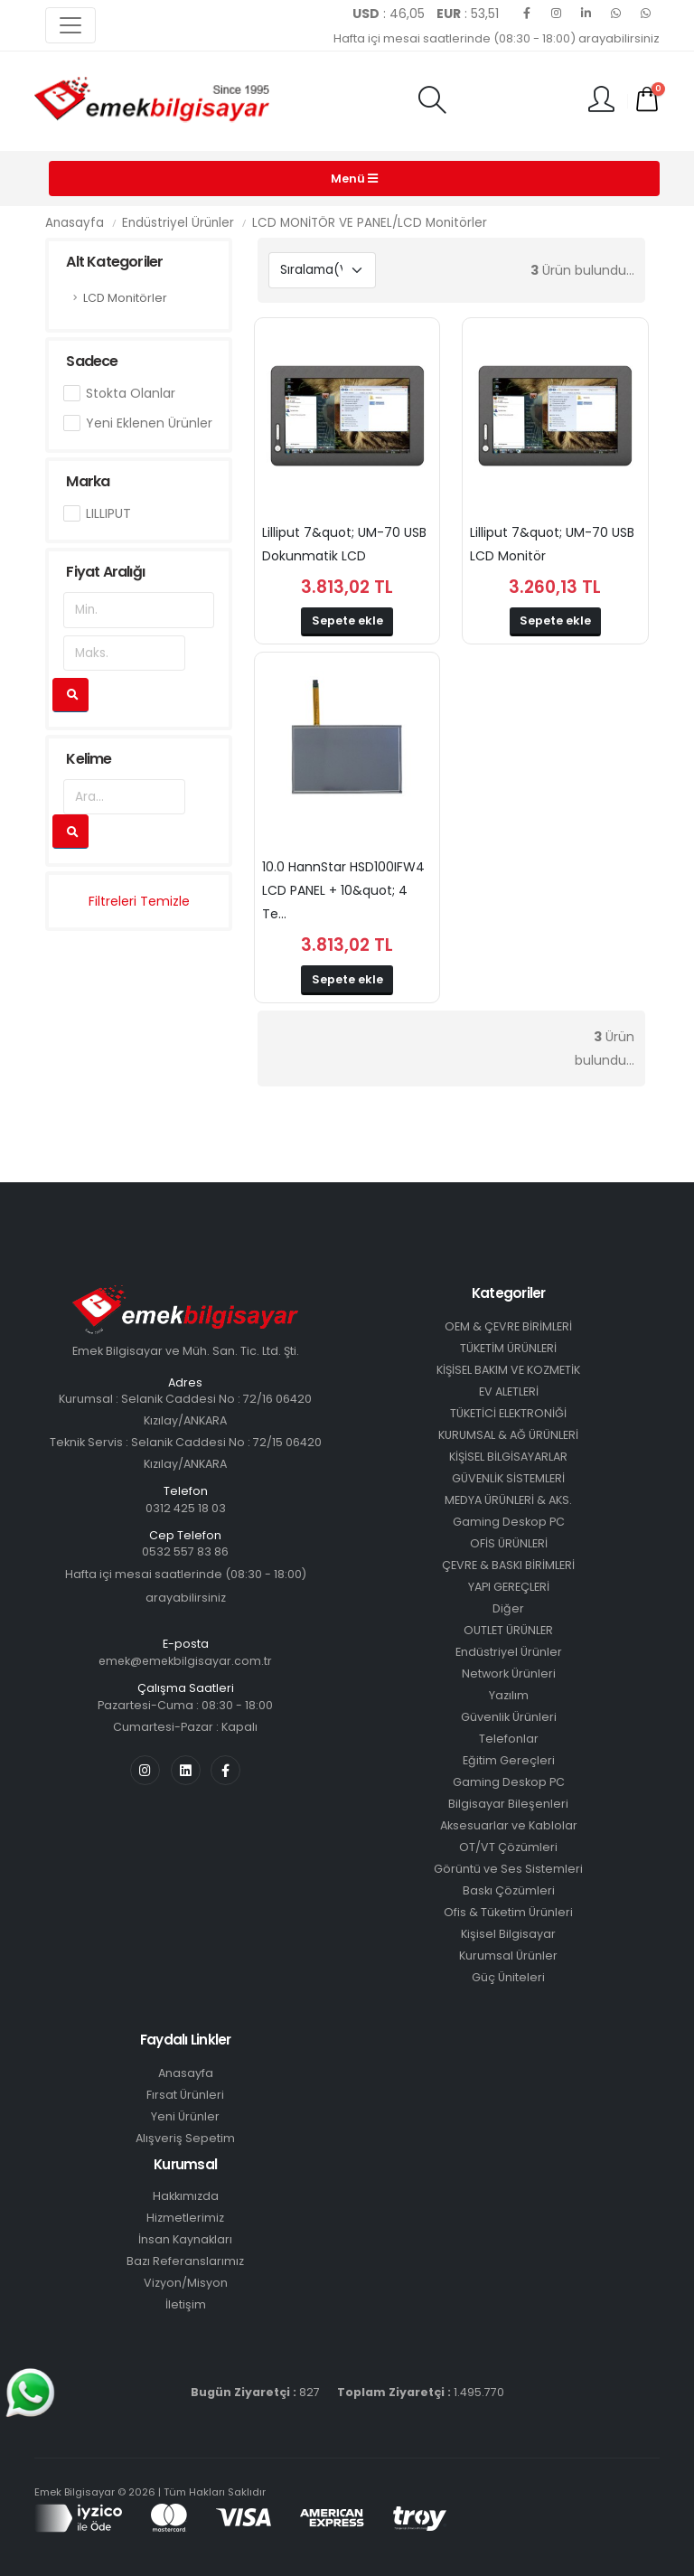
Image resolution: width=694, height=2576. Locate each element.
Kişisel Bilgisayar (508, 1933)
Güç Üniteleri (508, 1977)
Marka (87, 481)
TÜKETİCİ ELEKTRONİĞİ (508, 1413)
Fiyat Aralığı (105, 571)
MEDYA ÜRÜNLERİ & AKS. (508, 1500)
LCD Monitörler (125, 298)
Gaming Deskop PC (509, 1521)
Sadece (91, 361)
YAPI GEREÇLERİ (508, 1586)
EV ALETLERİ (509, 1391)
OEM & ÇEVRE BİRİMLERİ (508, 1326)
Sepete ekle (347, 620)
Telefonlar (509, 1738)
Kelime (88, 758)
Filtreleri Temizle (139, 901)
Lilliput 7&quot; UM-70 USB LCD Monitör (552, 544)
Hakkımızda (186, 2196)
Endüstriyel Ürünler (178, 222)
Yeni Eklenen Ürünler (149, 423)
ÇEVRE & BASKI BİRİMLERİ (508, 1565)
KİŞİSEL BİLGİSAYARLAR (508, 1456)
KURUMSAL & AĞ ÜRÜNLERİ (508, 1435)
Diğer (508, 1608)
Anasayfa (74, 222)
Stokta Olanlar (130, 393)
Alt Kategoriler (114, 261)
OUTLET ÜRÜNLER (508, 1630)
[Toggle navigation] (70, 25)
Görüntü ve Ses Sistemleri (508, 1868)
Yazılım (509, 1695)
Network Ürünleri (509, 1673)
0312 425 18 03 (185, 1508)
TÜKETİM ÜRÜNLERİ (508, 1348)
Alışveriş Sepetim (185, 2138)
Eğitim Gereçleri (509, 1760)
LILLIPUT (108, 513)
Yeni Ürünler (185, 2116)
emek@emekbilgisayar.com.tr (185, 1661)
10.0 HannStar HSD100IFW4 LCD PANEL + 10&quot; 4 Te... (343, 890)
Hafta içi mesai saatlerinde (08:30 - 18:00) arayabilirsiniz (496, 38)
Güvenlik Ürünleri (509, 1717)
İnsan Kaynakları (185, 2239)
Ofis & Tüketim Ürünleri (508, 1912)
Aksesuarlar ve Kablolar (508, 1825)
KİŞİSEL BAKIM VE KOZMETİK (508, 1369)
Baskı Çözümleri (509, 1890)
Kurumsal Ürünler (508, 1955)
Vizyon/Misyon (186, 2282)
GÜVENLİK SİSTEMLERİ (508, 1478)
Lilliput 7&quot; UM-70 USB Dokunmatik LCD (344, 544)
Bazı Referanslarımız (185, 2261)
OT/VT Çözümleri (508, 1847)
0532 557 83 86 (185, 1551)
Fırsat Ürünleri (185, 2094)
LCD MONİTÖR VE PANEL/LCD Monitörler (369, 222)
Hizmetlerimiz (185, 2217)
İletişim (185, 2304)
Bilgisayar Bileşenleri (508, 1803)
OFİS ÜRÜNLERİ (509, 1543)
